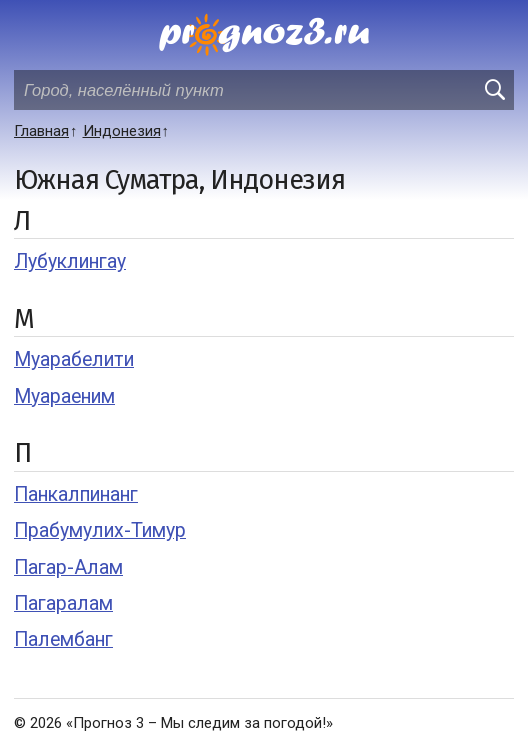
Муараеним (64, 396)
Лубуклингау (70, 261)
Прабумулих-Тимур (100, 530)
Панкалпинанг (76, 494)
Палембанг (63, 639)
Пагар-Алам (68, 567)
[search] (494, 90)
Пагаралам (63, 603)
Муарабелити (74, 359)
